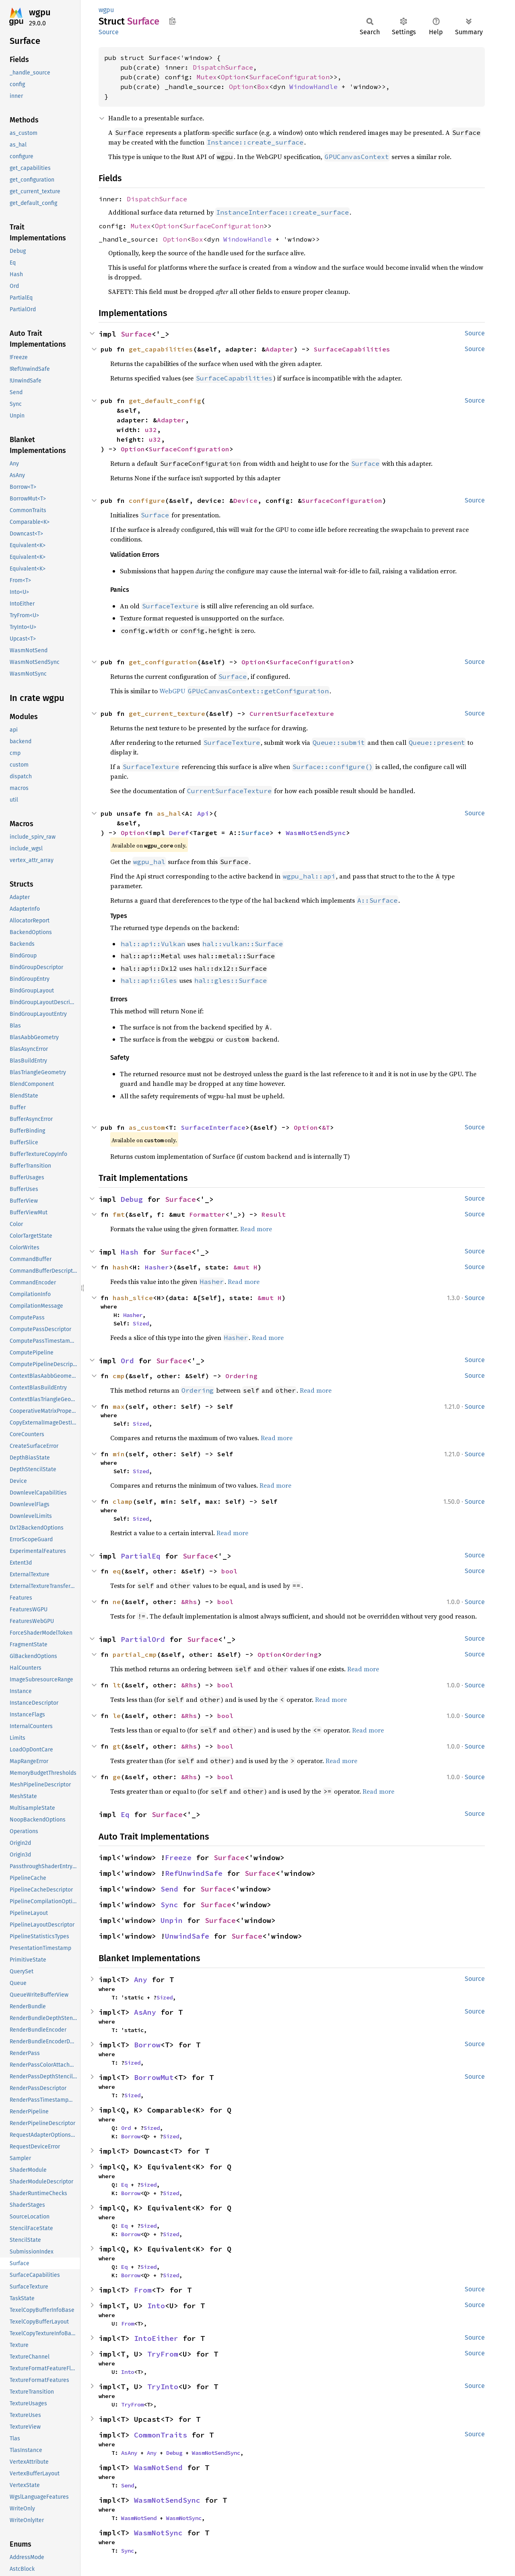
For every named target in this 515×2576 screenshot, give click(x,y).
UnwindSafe (187, 1936)
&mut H (245, 1267)
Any (140, 1979)
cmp (119, 1376)
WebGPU (244, 690)
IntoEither (156, 2338)
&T (326, 1127)
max (119, 1406)
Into (156, 2305)
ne (117, 1602)
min (119, 1454)
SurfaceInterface (213, 1127)
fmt (119, 1214)
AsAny (145, 2012)
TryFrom (162, 2354)
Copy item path (172, 21)
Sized (141, 1323)
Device (245, 500)
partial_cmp (135, 1654)
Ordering (241, 1376)
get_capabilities (161, 349)
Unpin (172, 1920)
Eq (125, 1814)
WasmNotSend (158, 2467)
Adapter (280, 349)
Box (263, 87)
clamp (123, 1501)
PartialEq (141, 1556)
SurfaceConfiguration (289, 77)
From (143, 2290)
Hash (129, 1252)
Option (233, 77)
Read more (256, 1228)
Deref (179, 833)
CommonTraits (160, 2435)
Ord (127, 1360)
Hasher (157, 1267)
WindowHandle (313, 87)
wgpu (40, 12)
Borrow (147, 2044)
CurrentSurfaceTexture (291, 713)
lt (117, 1685)
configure (147, 500)
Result (274, 1214)
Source (109, 32)
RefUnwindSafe (193, 1873)
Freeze (178, 1857)
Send (169, 1889)
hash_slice (133, 1298)
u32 (151, 430)
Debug (132, 1199)
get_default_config (165, 401)
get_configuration (163, 662)
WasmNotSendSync (316, 833)
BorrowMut (154, 2077)
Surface (136, 334)
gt (117, 1746)
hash (121, 1267)
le (117, 1716)
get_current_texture (167, 713)
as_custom (147, 1127)
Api (203, 813)
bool (229, 1571)
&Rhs (189, 1602)
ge (117, 1777)
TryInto (162, 2386)
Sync (169, 1904)
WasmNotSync (184, 2518)
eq (117, 1571)
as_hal (169, 813)
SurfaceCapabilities (352, 349)
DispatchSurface (223, 67)
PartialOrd (143, 1639)
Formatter (207, 1214)
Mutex (207, 77)
